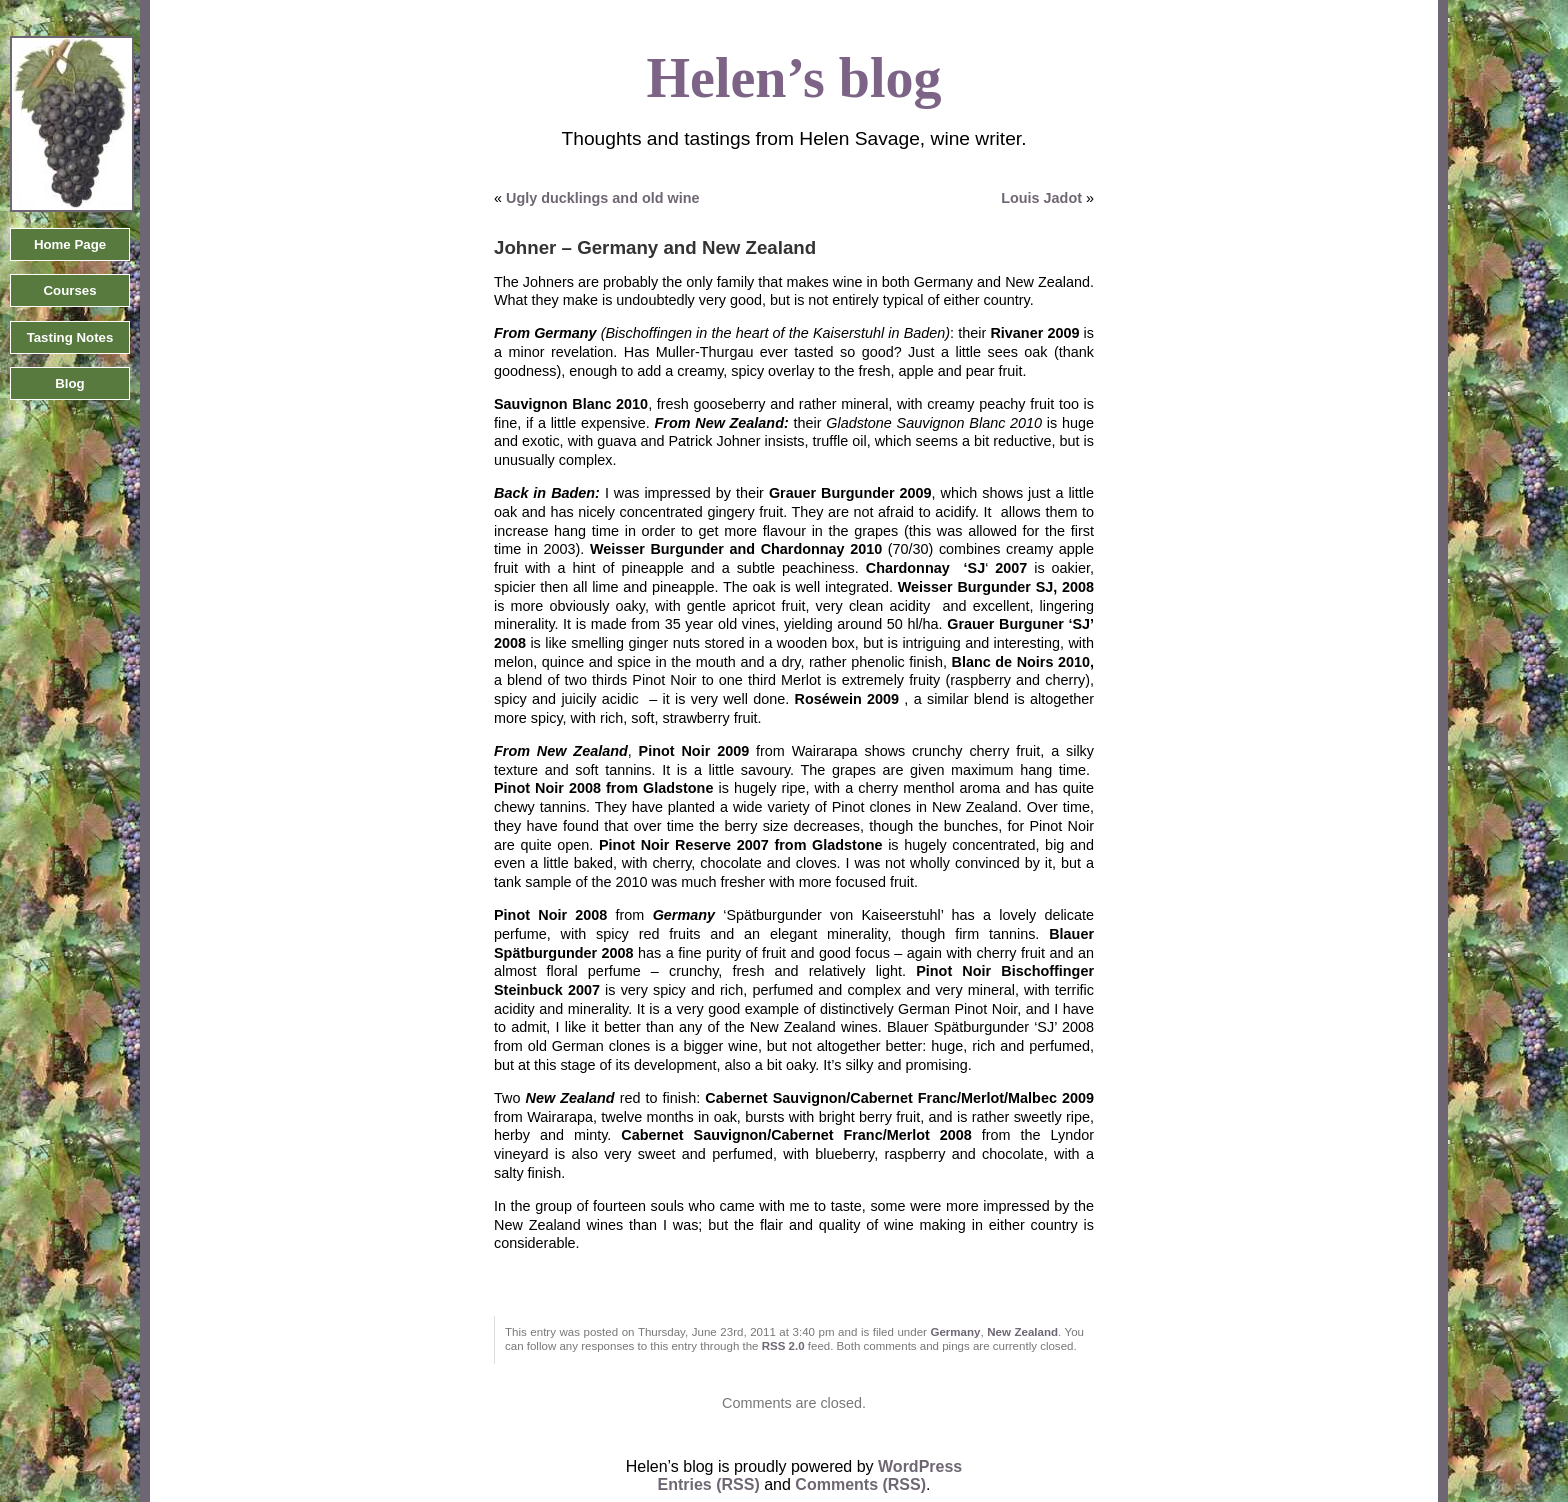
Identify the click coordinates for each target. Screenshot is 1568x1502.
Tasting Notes (70, 337)
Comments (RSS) (860, 1484)
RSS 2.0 (783, 1346)
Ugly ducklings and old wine (603, 198)
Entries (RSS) (709, 1484)
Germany (956, 1332)
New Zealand (1022, 1332)
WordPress (920, 1466)
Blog (69, 383)
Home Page (70, 244)
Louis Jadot (1041, 198)
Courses (69, 290)
